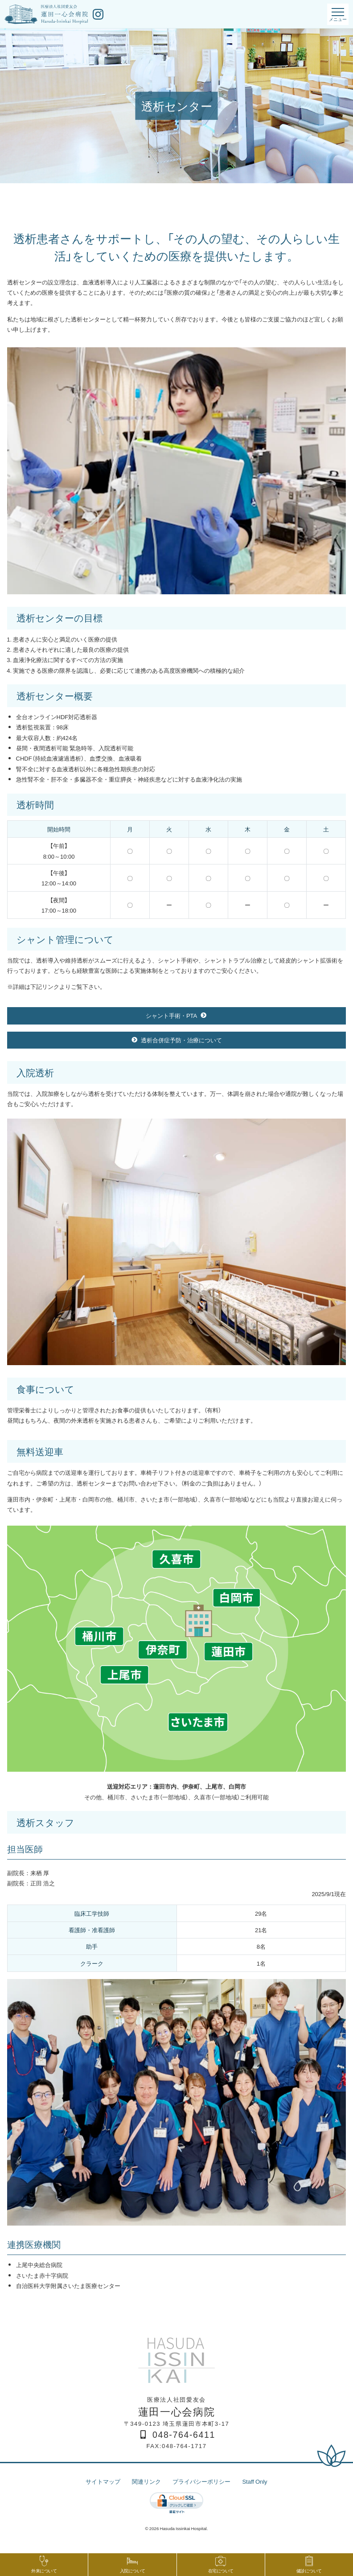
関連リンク (146, 2481)
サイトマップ (103, 2481)
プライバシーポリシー (201, 2481)
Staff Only (254, 2481)
